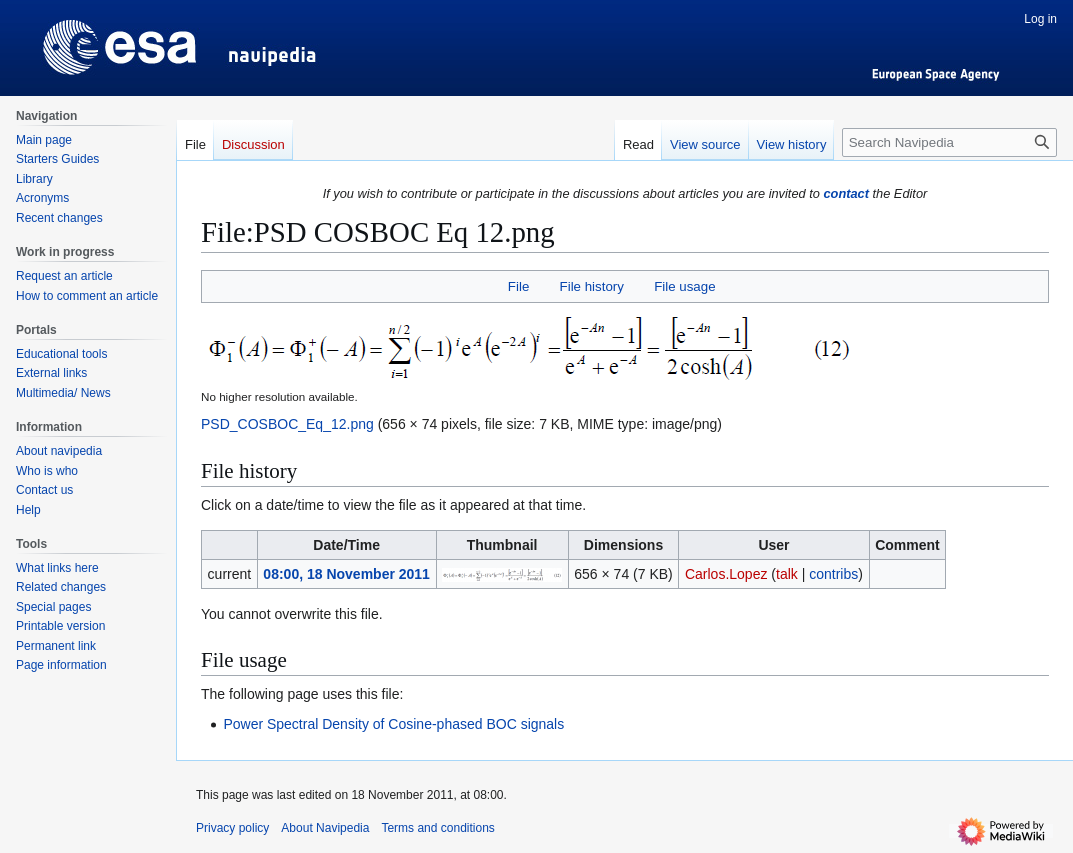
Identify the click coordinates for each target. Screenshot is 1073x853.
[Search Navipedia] (949, 142)
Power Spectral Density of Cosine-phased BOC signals (393, 724)
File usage (684, 286)
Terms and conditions (437, 828)
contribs (833, 574)
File (518, 286)
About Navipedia (325, 828)
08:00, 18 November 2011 (346, 574)
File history (592, 286)
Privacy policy (232, 828)
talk (787, 574)
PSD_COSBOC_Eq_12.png (287, 424)
